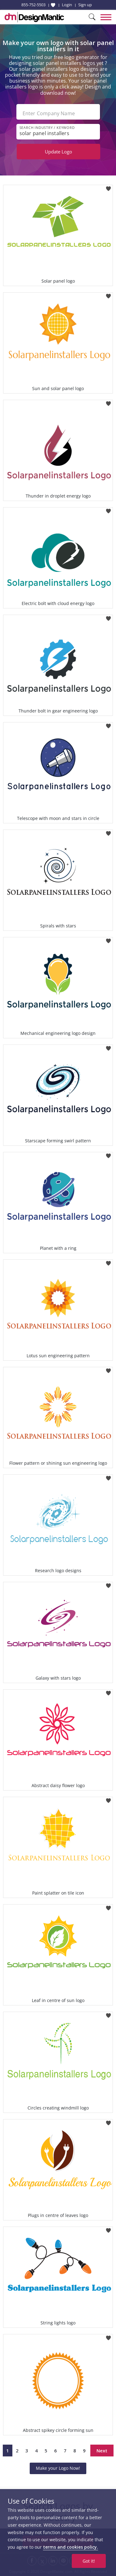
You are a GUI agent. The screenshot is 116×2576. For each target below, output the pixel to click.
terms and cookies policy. (70, 2547)
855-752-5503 (33, 4)
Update (58, 151)
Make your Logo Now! (58, 2468)
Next (102, 2450)
